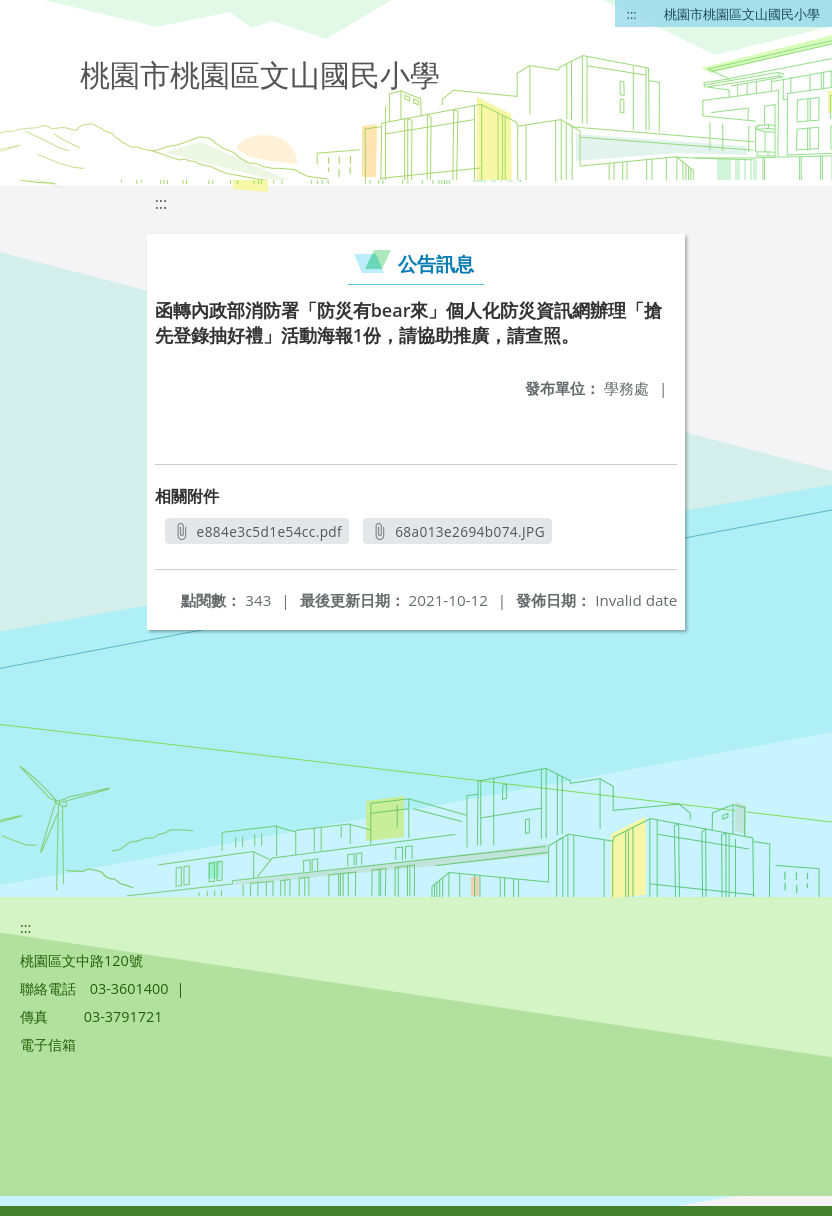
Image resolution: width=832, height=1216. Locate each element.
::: (632, 14)
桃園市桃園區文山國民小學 (742, 14)
